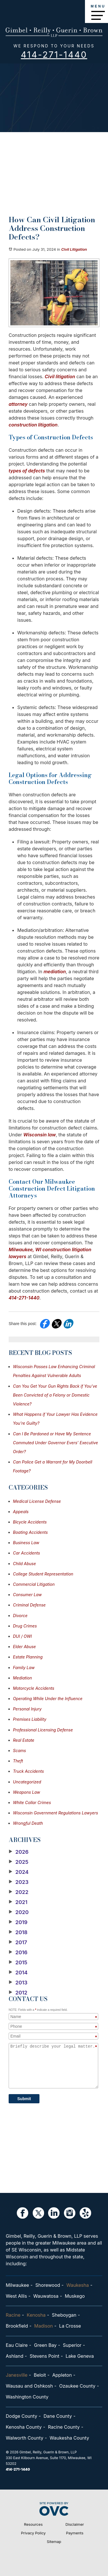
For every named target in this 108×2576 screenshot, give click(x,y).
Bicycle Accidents (30, 1521)
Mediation (22, 1677)
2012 (18, 1993)
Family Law (24, 1667)
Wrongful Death (28, 1823)
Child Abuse (24, 1563)
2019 (18, 1922)
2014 (18, 1973)
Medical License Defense (37, 1501)
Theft (18, 1760)
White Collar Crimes (32, 1802)
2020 (19, 1912)
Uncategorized (27, 1781)
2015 (18, 1962)
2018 (18, 1932)
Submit (24, 2098)
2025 (19, 1862)
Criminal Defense (29, 1604)
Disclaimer (74, 2524)
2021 (18, 1902)
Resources (33, 2524)
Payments (74, 2533)
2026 (19, 1852)
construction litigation (33, 425)
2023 (19, 1882)
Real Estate (23, 1740)
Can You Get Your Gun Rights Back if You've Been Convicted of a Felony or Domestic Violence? (55, 1395)
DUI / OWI (22, 1636)
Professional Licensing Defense (43, 1729)
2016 (18, 1952)
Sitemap (54, 2541)
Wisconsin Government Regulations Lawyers (55, 1812)
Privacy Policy (33, 2533)
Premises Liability (29, 1719)
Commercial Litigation (34, 1584)
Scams (19, 1750)
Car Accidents (26, 1552)
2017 (18, 1942)
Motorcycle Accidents (33, 1688)
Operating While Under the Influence (47, 1698)
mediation (54, 971)
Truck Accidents (28, 1771)
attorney (18, 404)
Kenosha (36, 2315)
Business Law (26, 1542)
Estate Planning (28, 1656)
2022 (19, 1892)
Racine (13, 2315)
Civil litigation (60, 376)
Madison (43, 2326)
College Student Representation (43, 1573)
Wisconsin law (39, 1135)
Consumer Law (27, 1594)
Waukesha (77, 2285)
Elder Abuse (24, 1646)
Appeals (21, 1511)
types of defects (27, 471)
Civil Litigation (74, 249)
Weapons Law (26, 1792)
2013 (18, 1983)
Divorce (20, 1615)
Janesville (16, 2375)
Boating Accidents (30, 1532)
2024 (19, 1872)
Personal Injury (27, 1708)
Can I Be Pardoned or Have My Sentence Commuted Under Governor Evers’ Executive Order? (55, 1442)
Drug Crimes (25, 1625)
